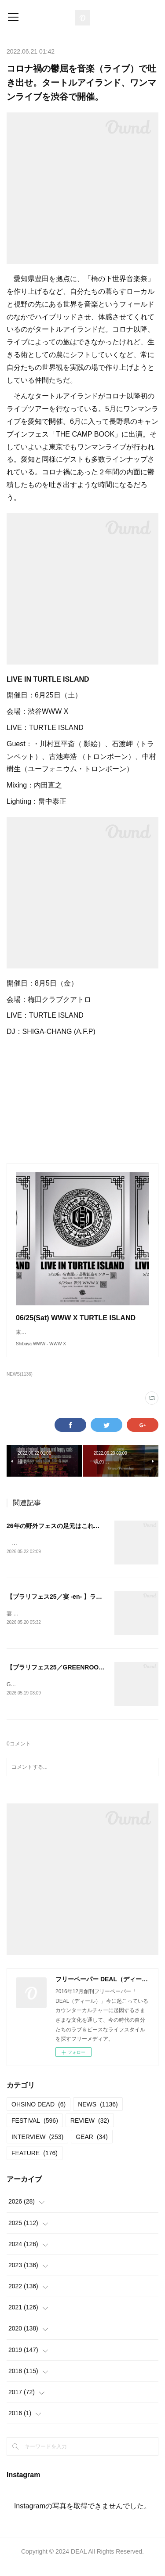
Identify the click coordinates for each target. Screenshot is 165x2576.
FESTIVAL (34, 2130)
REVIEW (89, 2130)
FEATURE (34, 2163)
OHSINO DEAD (38, 2114)
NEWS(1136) (20, 1382)
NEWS (98, 2114)
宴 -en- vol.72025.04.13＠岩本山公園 (50, 1623)
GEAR (92, 2146)
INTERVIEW (37, 2146)
